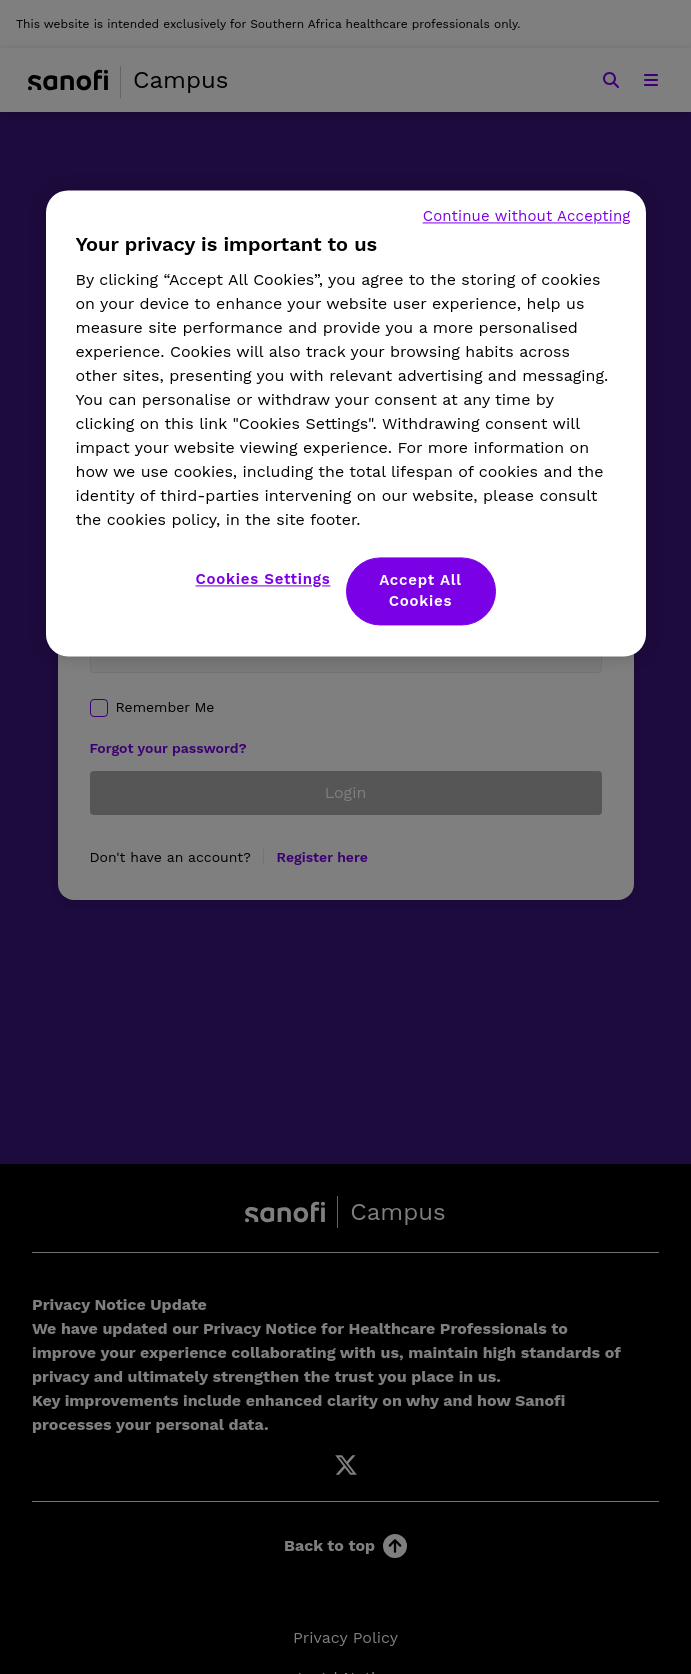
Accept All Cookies (420, 591)
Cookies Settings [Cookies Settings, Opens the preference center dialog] (263, 580)
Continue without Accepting (527, 217)
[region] (346, 424)
